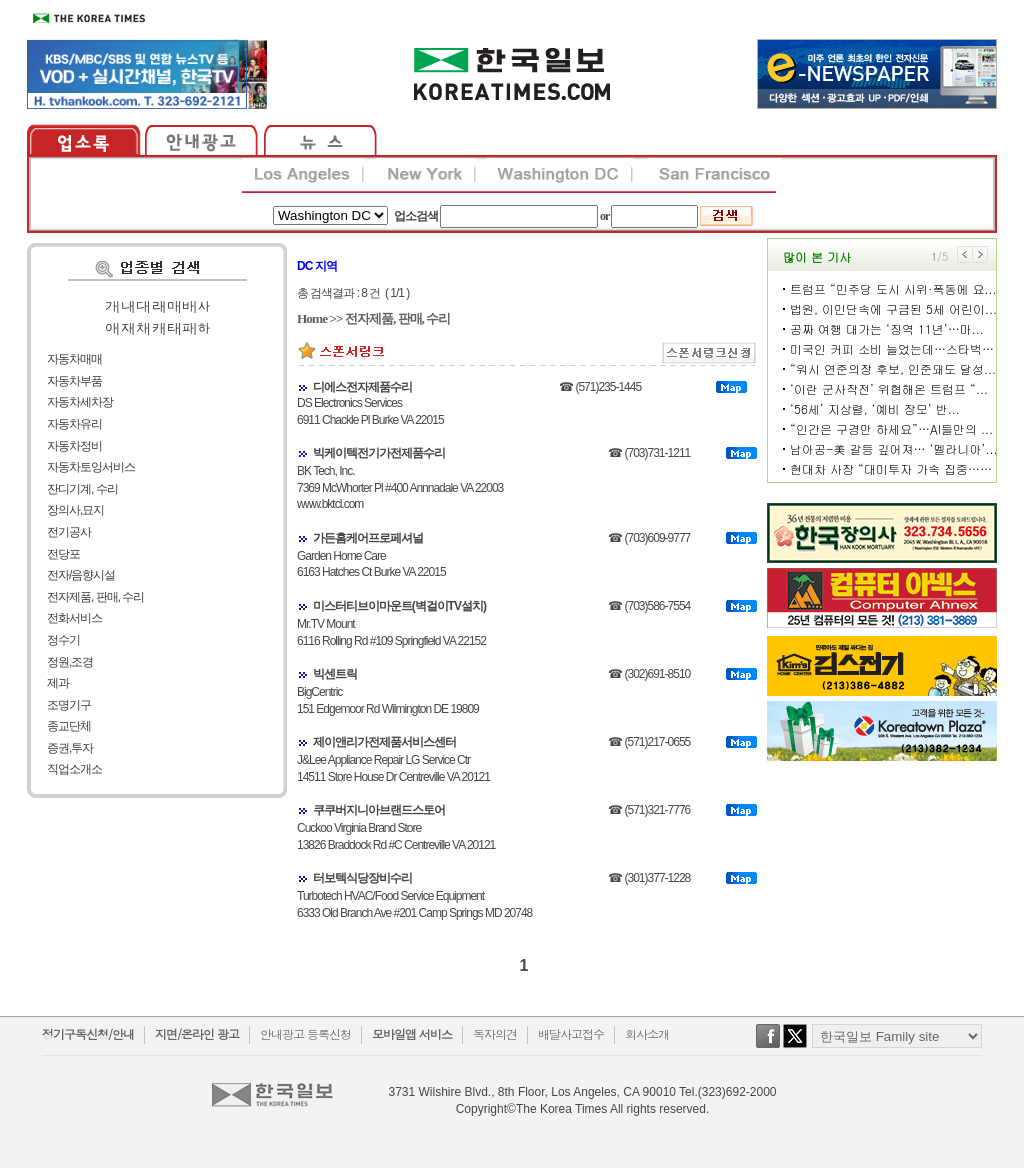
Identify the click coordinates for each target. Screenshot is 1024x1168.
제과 (58, 683)
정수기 (63, 640)
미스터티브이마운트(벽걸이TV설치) (399, 606)
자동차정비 (74, 446)
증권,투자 (70, 748)
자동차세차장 (80, 402)
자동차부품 (74, 381)
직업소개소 (74, 769)
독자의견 (495, 1033)
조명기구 (69, 705)
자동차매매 (74, 359)
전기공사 (69, 532)
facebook (768, 1046)
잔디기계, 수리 (82, 489)
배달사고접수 (571, 1033)
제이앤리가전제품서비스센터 (384, 742)
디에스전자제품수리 (362, 387)
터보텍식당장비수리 (362, 878)
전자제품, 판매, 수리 (95, 597)
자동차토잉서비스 (91, 467)
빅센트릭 (335, 674)
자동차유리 (74, 424)
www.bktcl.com (330, 504)
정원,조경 (70, 662)
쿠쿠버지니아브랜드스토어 (379, 810)
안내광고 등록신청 (305, 1033)
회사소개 (647, 1033)
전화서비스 (74, 618)
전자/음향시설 (81, 575)
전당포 (63, 554)
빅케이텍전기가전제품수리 (379, 453)
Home (312, 318)
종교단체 (69, 726)
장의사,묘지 (75, 510)
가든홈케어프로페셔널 (368, 538)
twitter (795, 1046)
